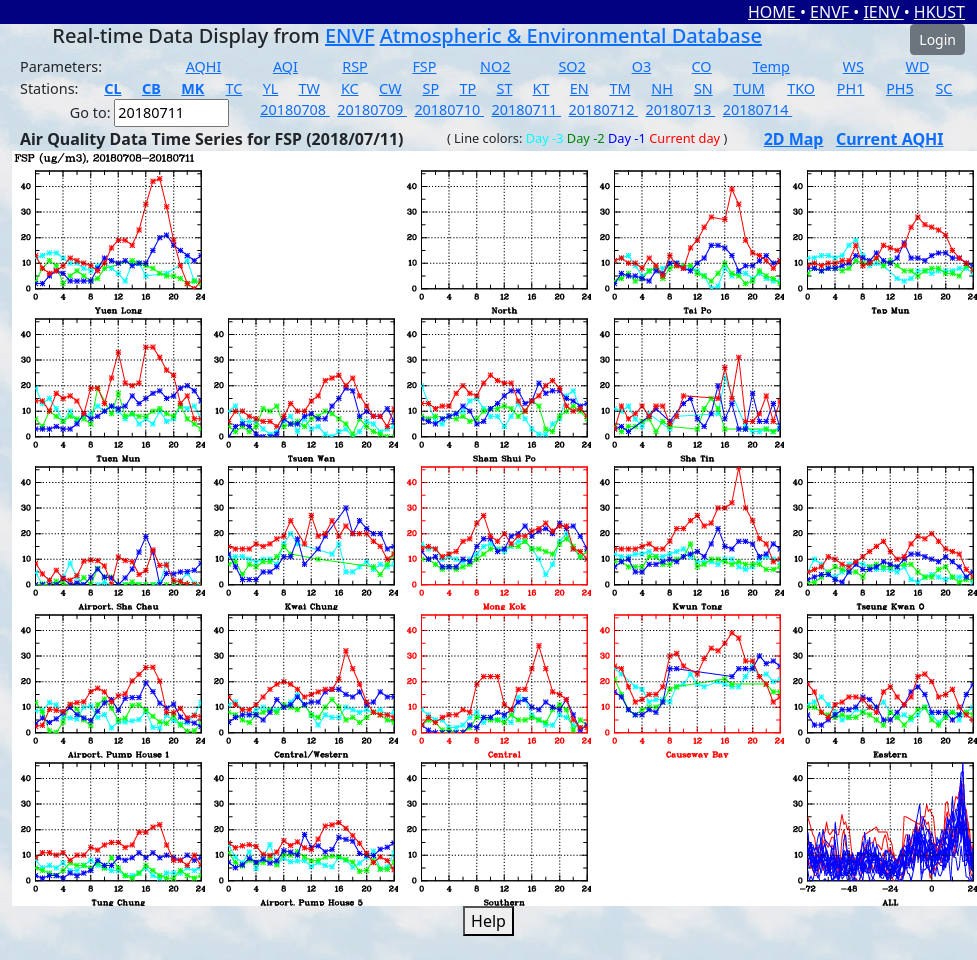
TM (619, 88)
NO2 (495, 66)
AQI (285, 66)
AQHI (204, 66)
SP (431, 88)
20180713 (681, 109)
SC (943, 88)
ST (504, 88)
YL (271, 88)
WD (918, 66)
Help (488, 921)
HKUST (939, 12)
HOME (774, 12)
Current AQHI (890, 139)
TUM (749, 88)
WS (853, 66)
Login (937, 39)
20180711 (526, 109)
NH (662, 88)
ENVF (831, 12)
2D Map (794, 139)
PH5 (900, 88)
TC (234, 88)
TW (309, 88)
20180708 (295, 109)
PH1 (851, 88)
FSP (424, 66)
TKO (801, 88)
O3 (641, 66)
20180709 (372, 109)
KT (541, 88)
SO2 (571, 66)
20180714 (758, 109)
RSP (355, 66)
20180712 (604, 109)
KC (350, 88)
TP (467, 88)
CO (702, 66)
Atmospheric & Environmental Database (571, 35)
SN (703, 88)
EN (579, 88)
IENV (883, 12)
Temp (770, 66)
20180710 (449, 109)
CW (390, 88)
